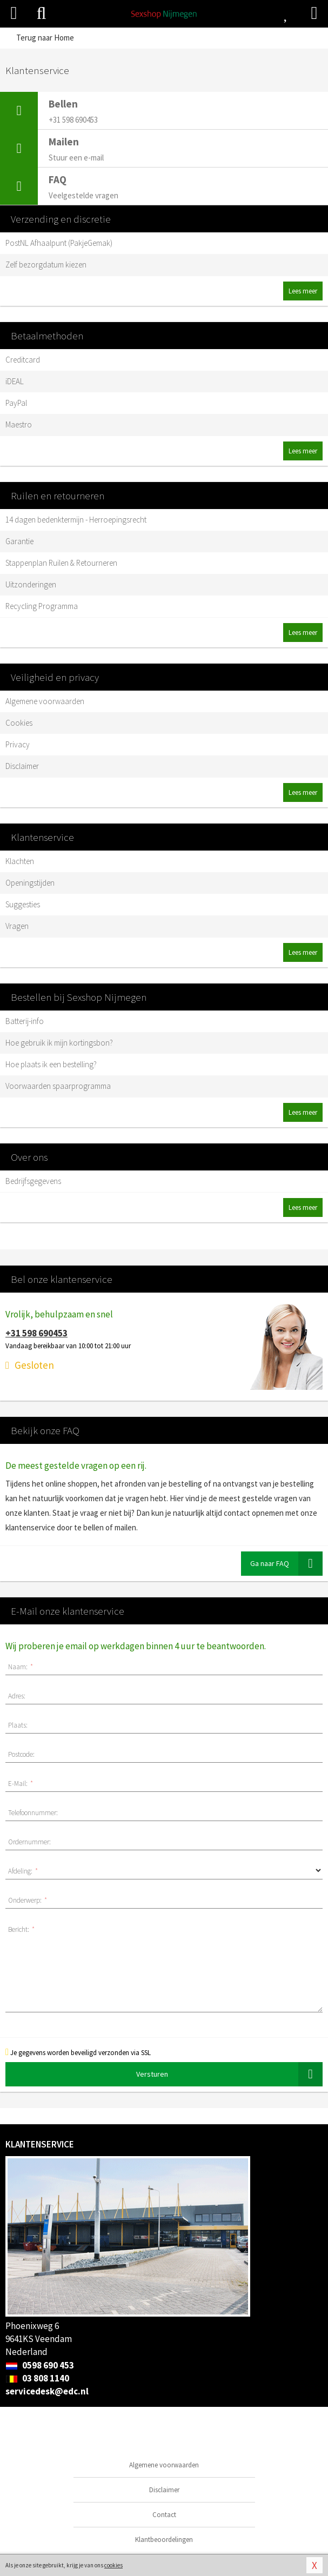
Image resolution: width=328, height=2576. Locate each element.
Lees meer (303, 291)
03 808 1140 (37, 2378)
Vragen (17, 926)
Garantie (19, 541)
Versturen (229, 2074)
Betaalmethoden (47, 335)
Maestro (18, 424)
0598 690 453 (39, 2365)
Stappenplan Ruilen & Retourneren (61, 563)
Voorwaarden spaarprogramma (58, 1086)
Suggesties (22, 904)
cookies (113, 2565)
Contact (164, 2514)
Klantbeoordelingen (164, 2539)
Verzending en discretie (61, 218)
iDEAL (14, 381)
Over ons (29, 1156)
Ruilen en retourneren (57, 495)
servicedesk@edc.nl (47, 2391)
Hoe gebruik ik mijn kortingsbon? (59, 1043)
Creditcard (22, 359)
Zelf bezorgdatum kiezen (45, 264)
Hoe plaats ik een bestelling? (51, 1064)
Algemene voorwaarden (44, 701)
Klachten (19, 861)
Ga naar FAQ (286, 1563)
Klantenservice (42, 837)
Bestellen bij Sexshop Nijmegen (78, 997)
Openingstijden (30, 883)
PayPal (16, 403)
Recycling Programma (41, 606)
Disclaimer (22, 766)
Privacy (17, 744)
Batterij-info (24, 1021)
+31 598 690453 (36, 1333)
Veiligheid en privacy (55, 677)
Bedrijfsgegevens (33, 1181)
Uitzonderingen (30, 584)
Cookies (18, 723)
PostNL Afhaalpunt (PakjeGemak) (58, 243)
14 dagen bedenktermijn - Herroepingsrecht (75, 519)
